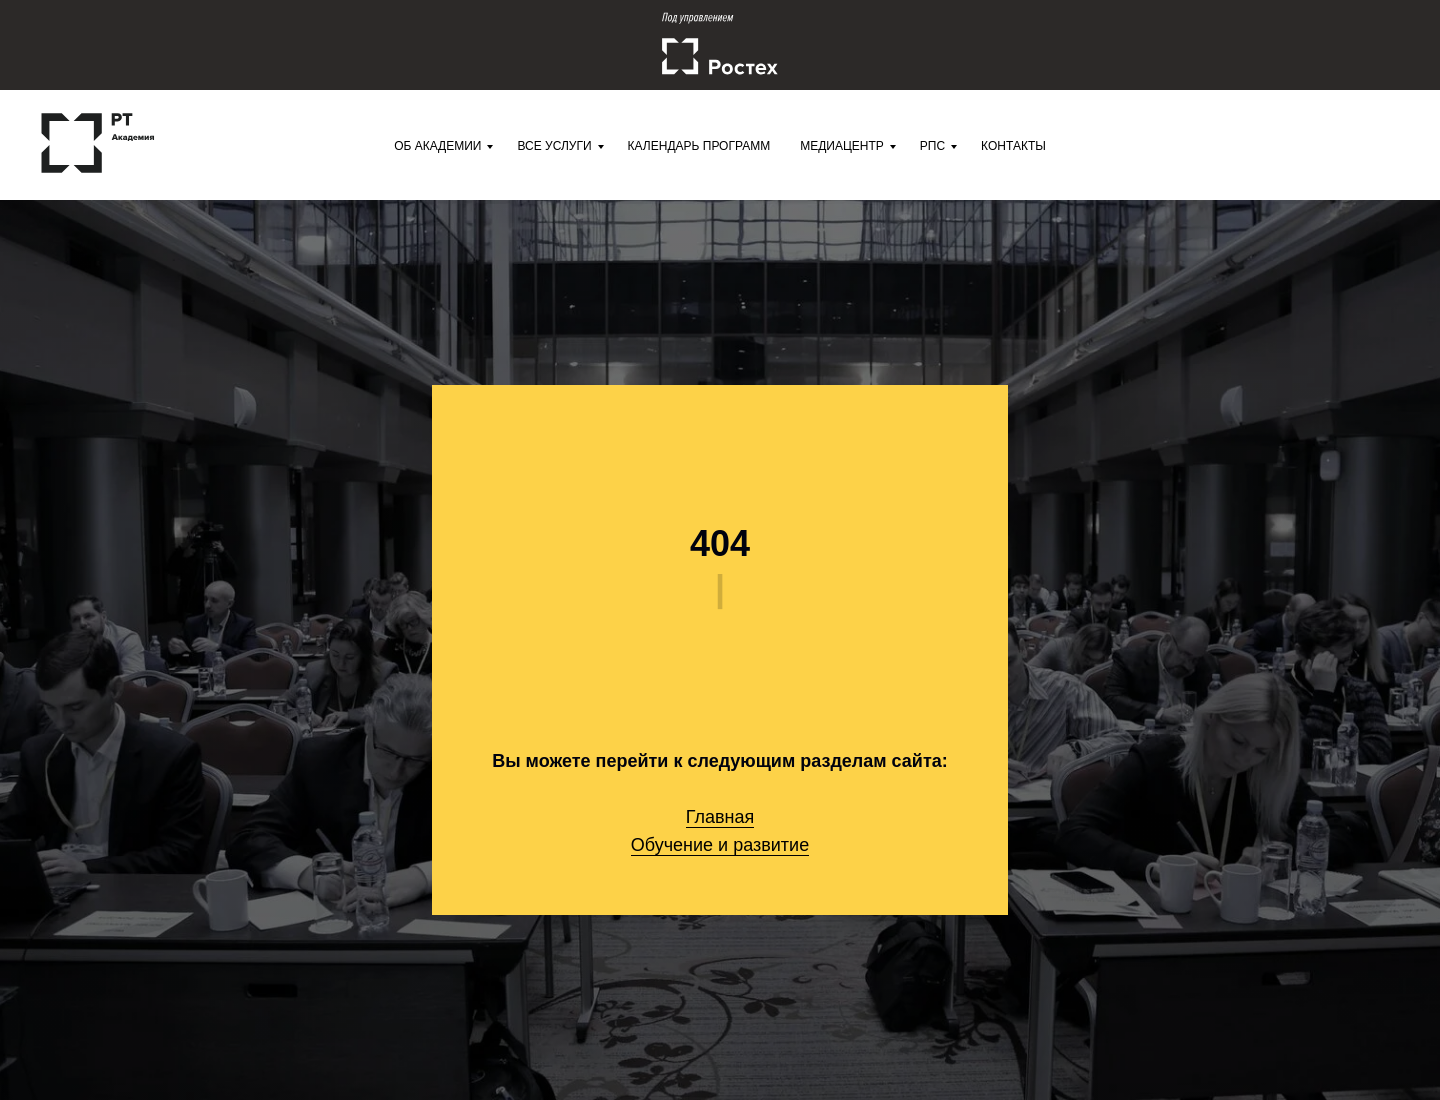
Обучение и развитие (720, 845)
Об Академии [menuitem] (437, 146)
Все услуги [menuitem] (554, 146)
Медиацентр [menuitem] (842, 146)
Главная (720, 817)
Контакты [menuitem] (1013, 146)
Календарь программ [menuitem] (699, 146)
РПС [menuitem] (932, 146)
